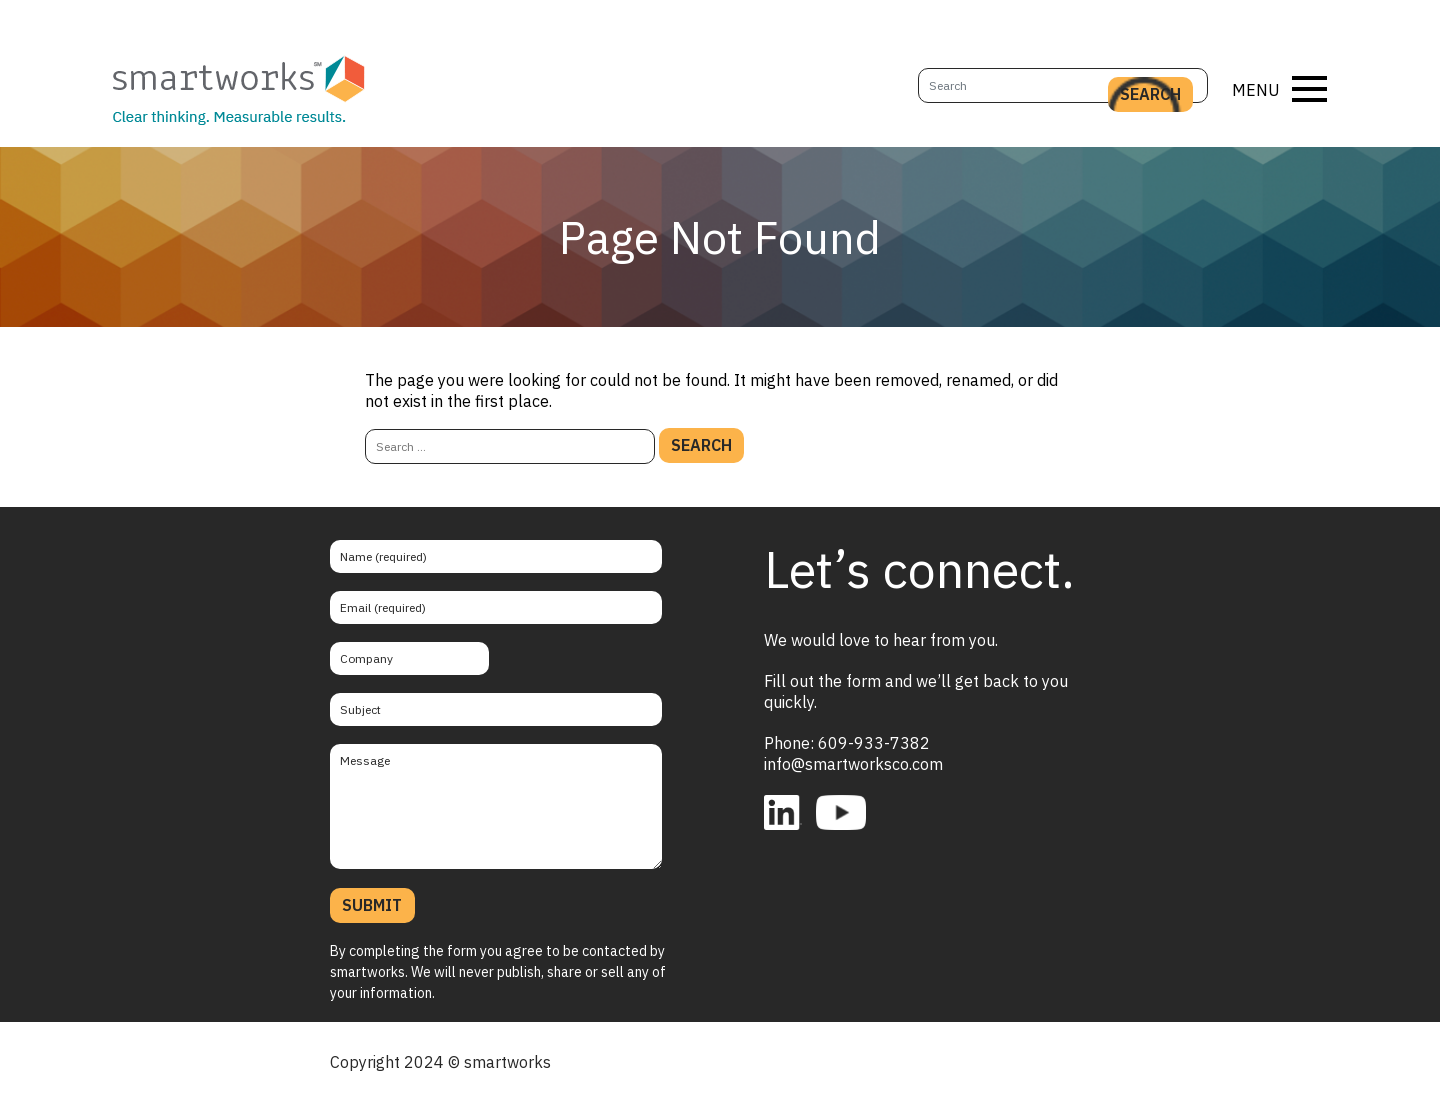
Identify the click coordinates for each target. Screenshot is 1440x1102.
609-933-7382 (874, 743)
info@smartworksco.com (853, 764)
